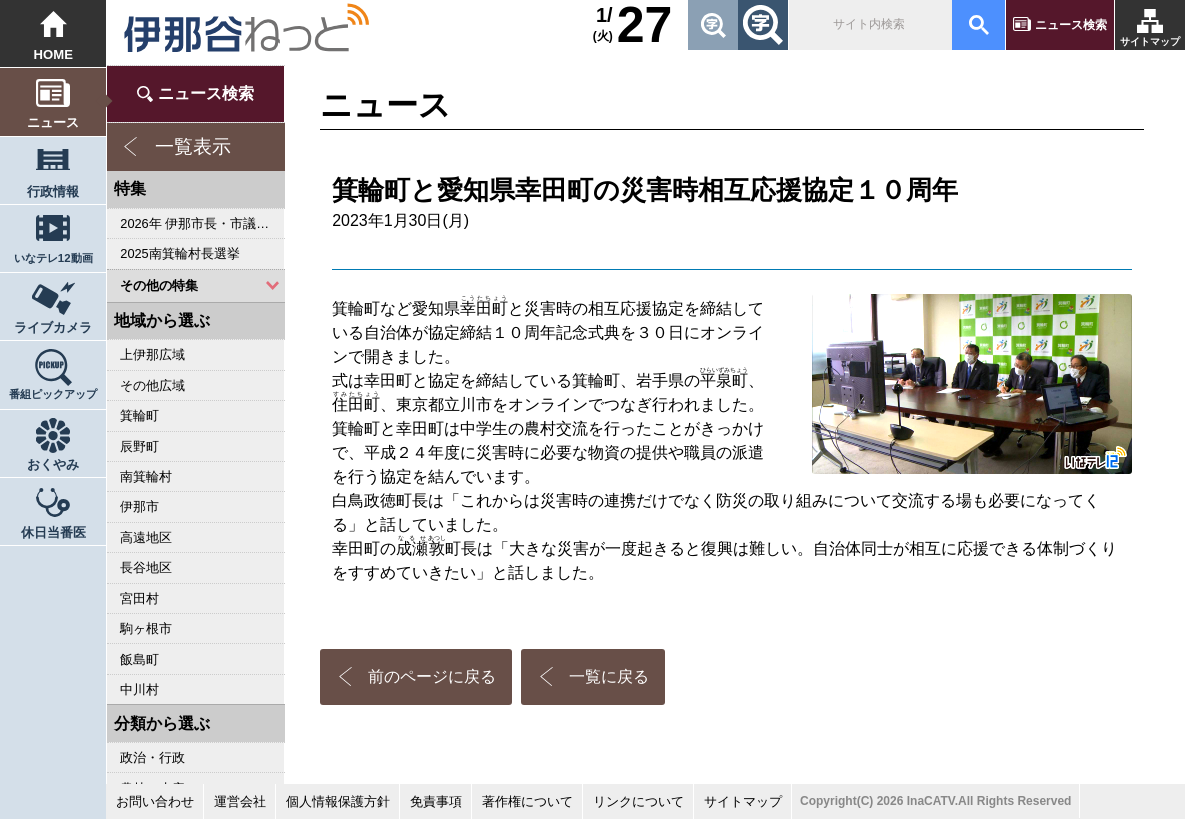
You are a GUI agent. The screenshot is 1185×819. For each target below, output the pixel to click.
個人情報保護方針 (338, 801)
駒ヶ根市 (146, 628)
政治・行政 (152, 757)
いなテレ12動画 (53, 258)
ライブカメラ (53, 327)
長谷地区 (146, 567)
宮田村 (139, 598)
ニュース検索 (1071, 25)
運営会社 (240, 801)
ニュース (53, 122)
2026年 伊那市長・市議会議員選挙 (202, 223)
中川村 (139, 689)
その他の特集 (159, 285)
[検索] (868, 25)
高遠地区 (146, 537)
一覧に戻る (609, 676)
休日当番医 (53, 532)
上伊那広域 (152, 354)
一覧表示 (193, 146)
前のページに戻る (432, 676)
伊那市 (139, 506)
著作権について (527, 801)
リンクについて (638, 801)
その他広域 (152, 385)
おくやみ (53, 464)
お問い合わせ (155, 801)
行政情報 (53, 191)
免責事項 (436, 801)
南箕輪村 (146, 476)
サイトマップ (1150, 41)
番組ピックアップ (53, 394)
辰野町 (139, 446)
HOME (53, 54)
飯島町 (139, 659)
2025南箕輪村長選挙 (179, 253)
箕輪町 (139, 415)
